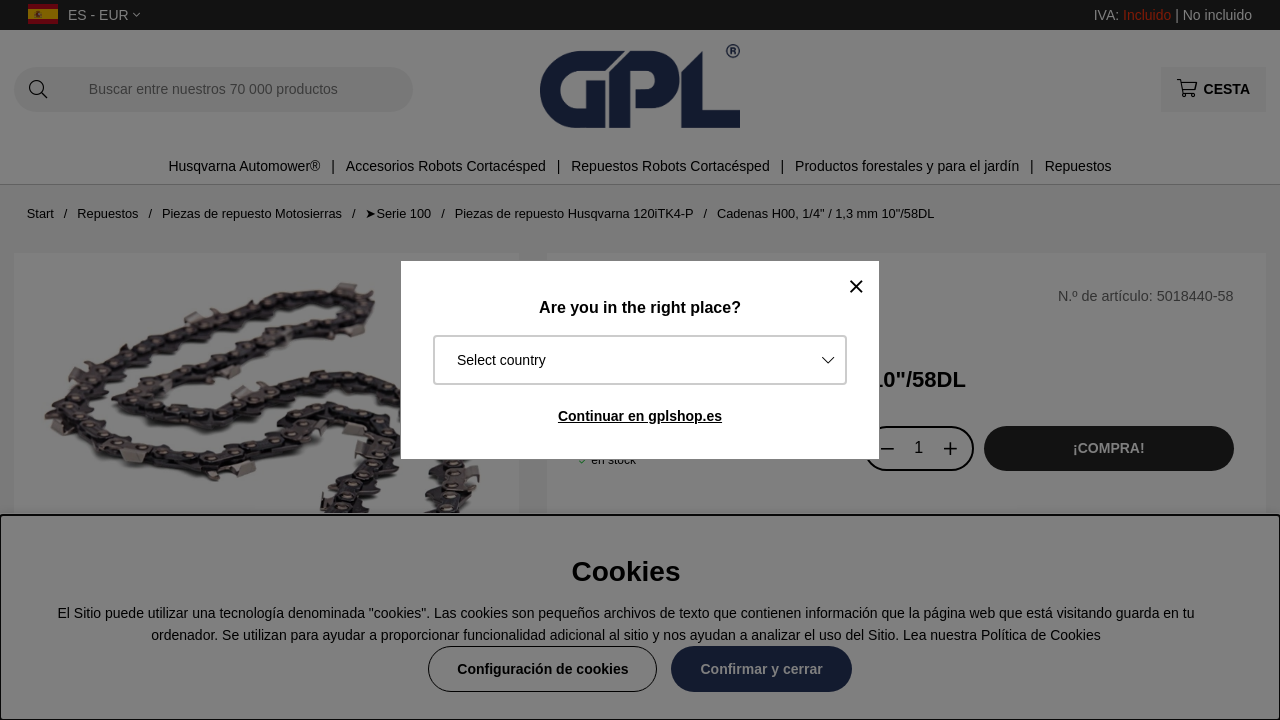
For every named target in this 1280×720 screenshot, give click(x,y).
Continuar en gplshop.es (640, 416)
